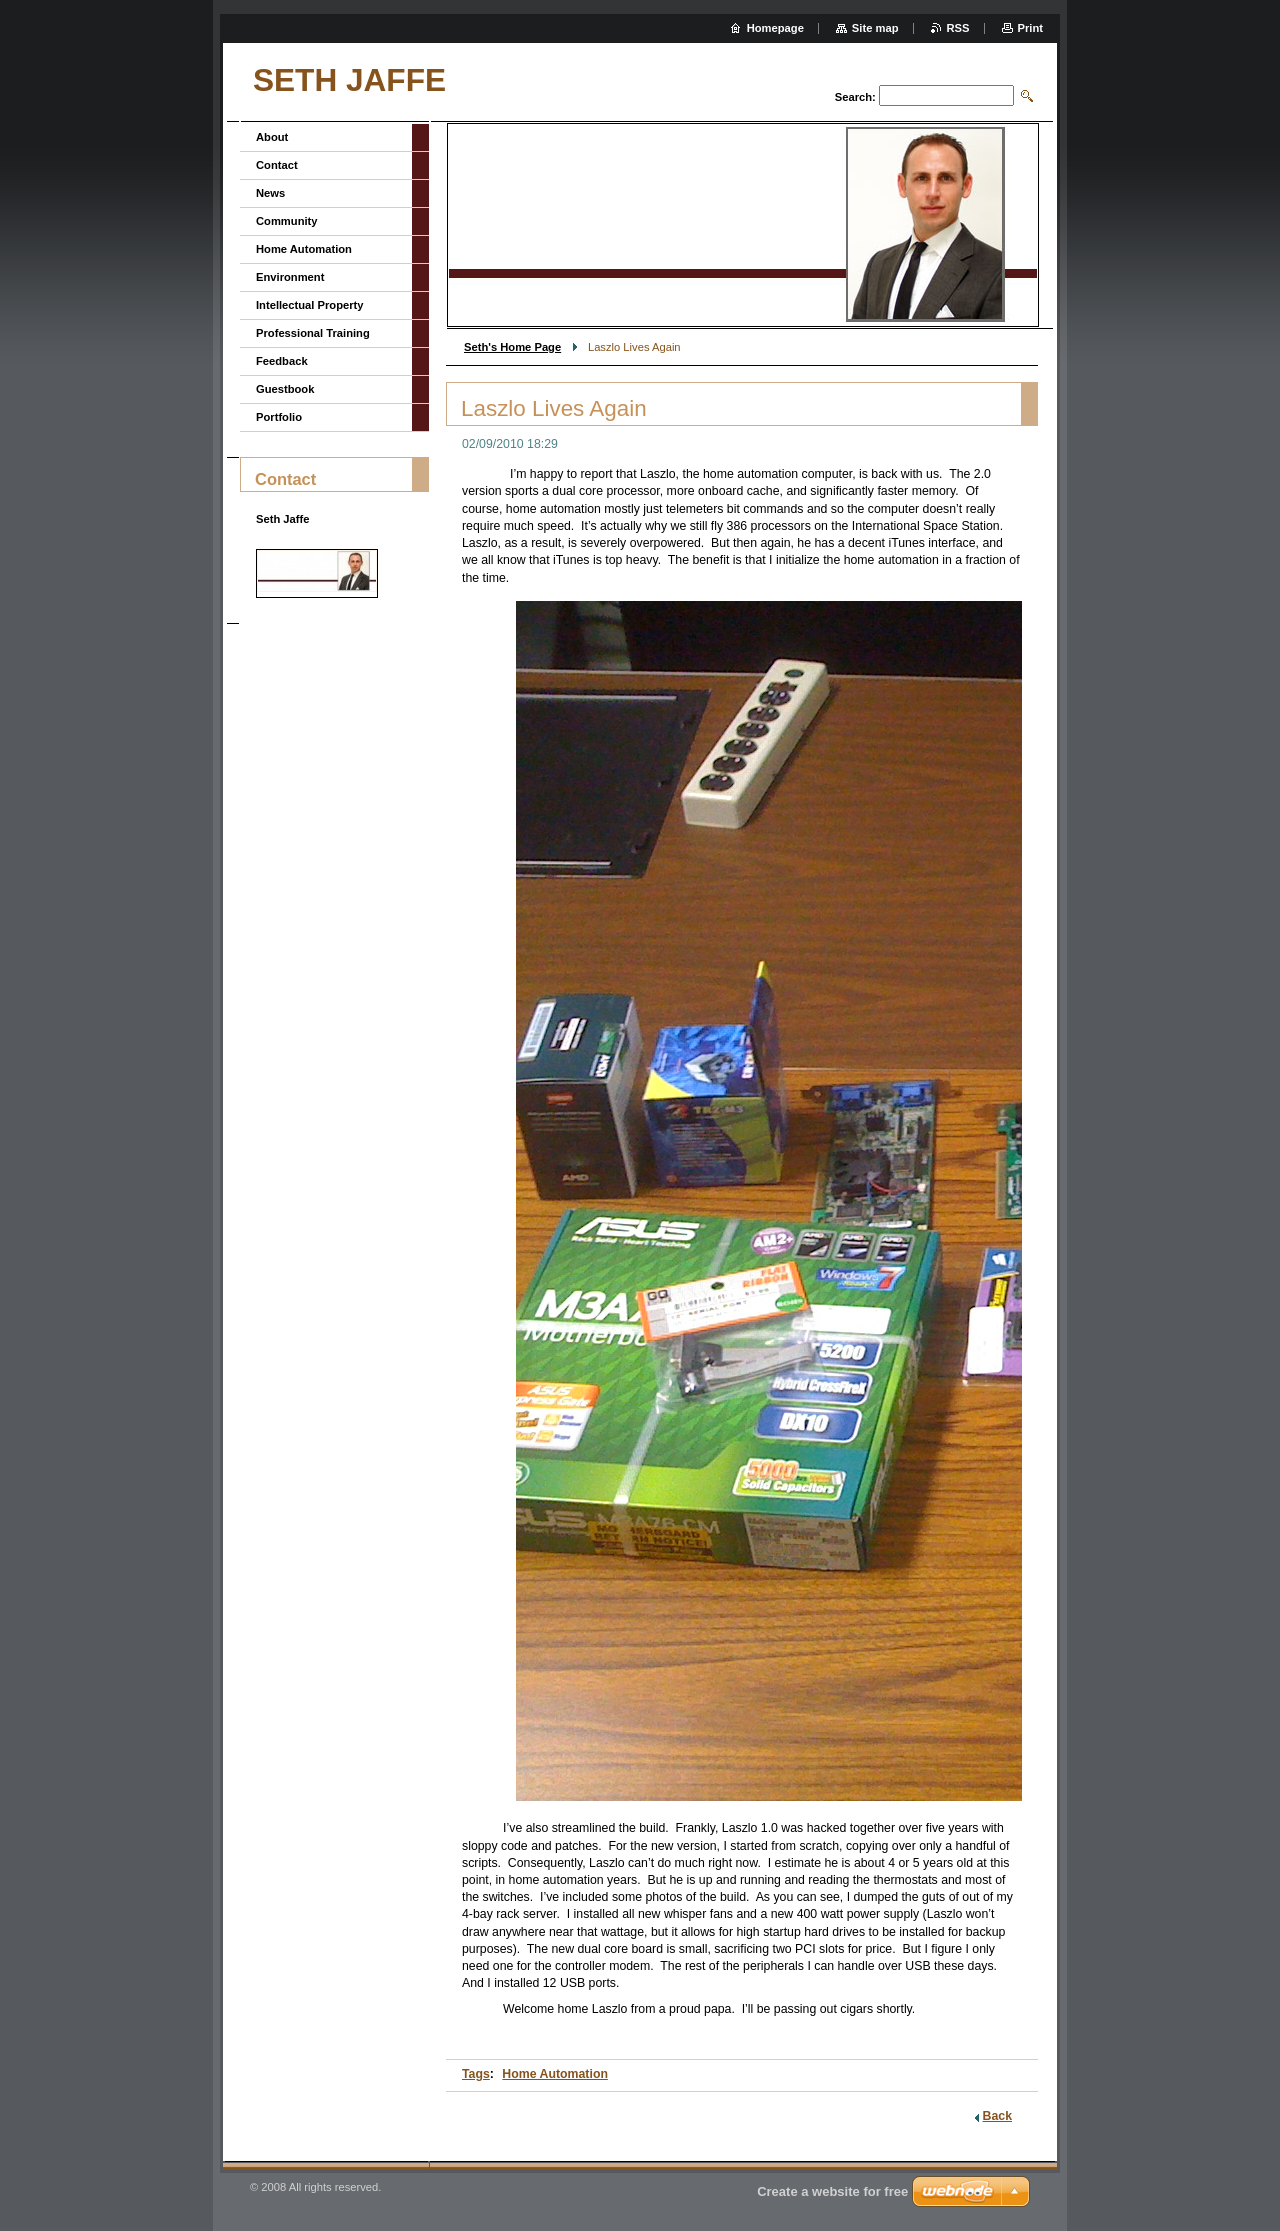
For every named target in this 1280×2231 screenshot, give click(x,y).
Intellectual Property (310, 305)
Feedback (282, 361)
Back (997, 2116)
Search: (855, 97)
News (270, 193)
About (272, 137)
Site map (875, 28)
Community (287, 221)
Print (1030, 28)
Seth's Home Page (512, 347)
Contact (277, 165)
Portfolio (279, 417)
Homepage (775, 28)
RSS (958, 28)
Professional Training (313, 333)
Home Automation (555, 2074)
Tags (476, 2074)
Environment (290, 277)
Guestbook (285, 389)
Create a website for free (832, 2191)
